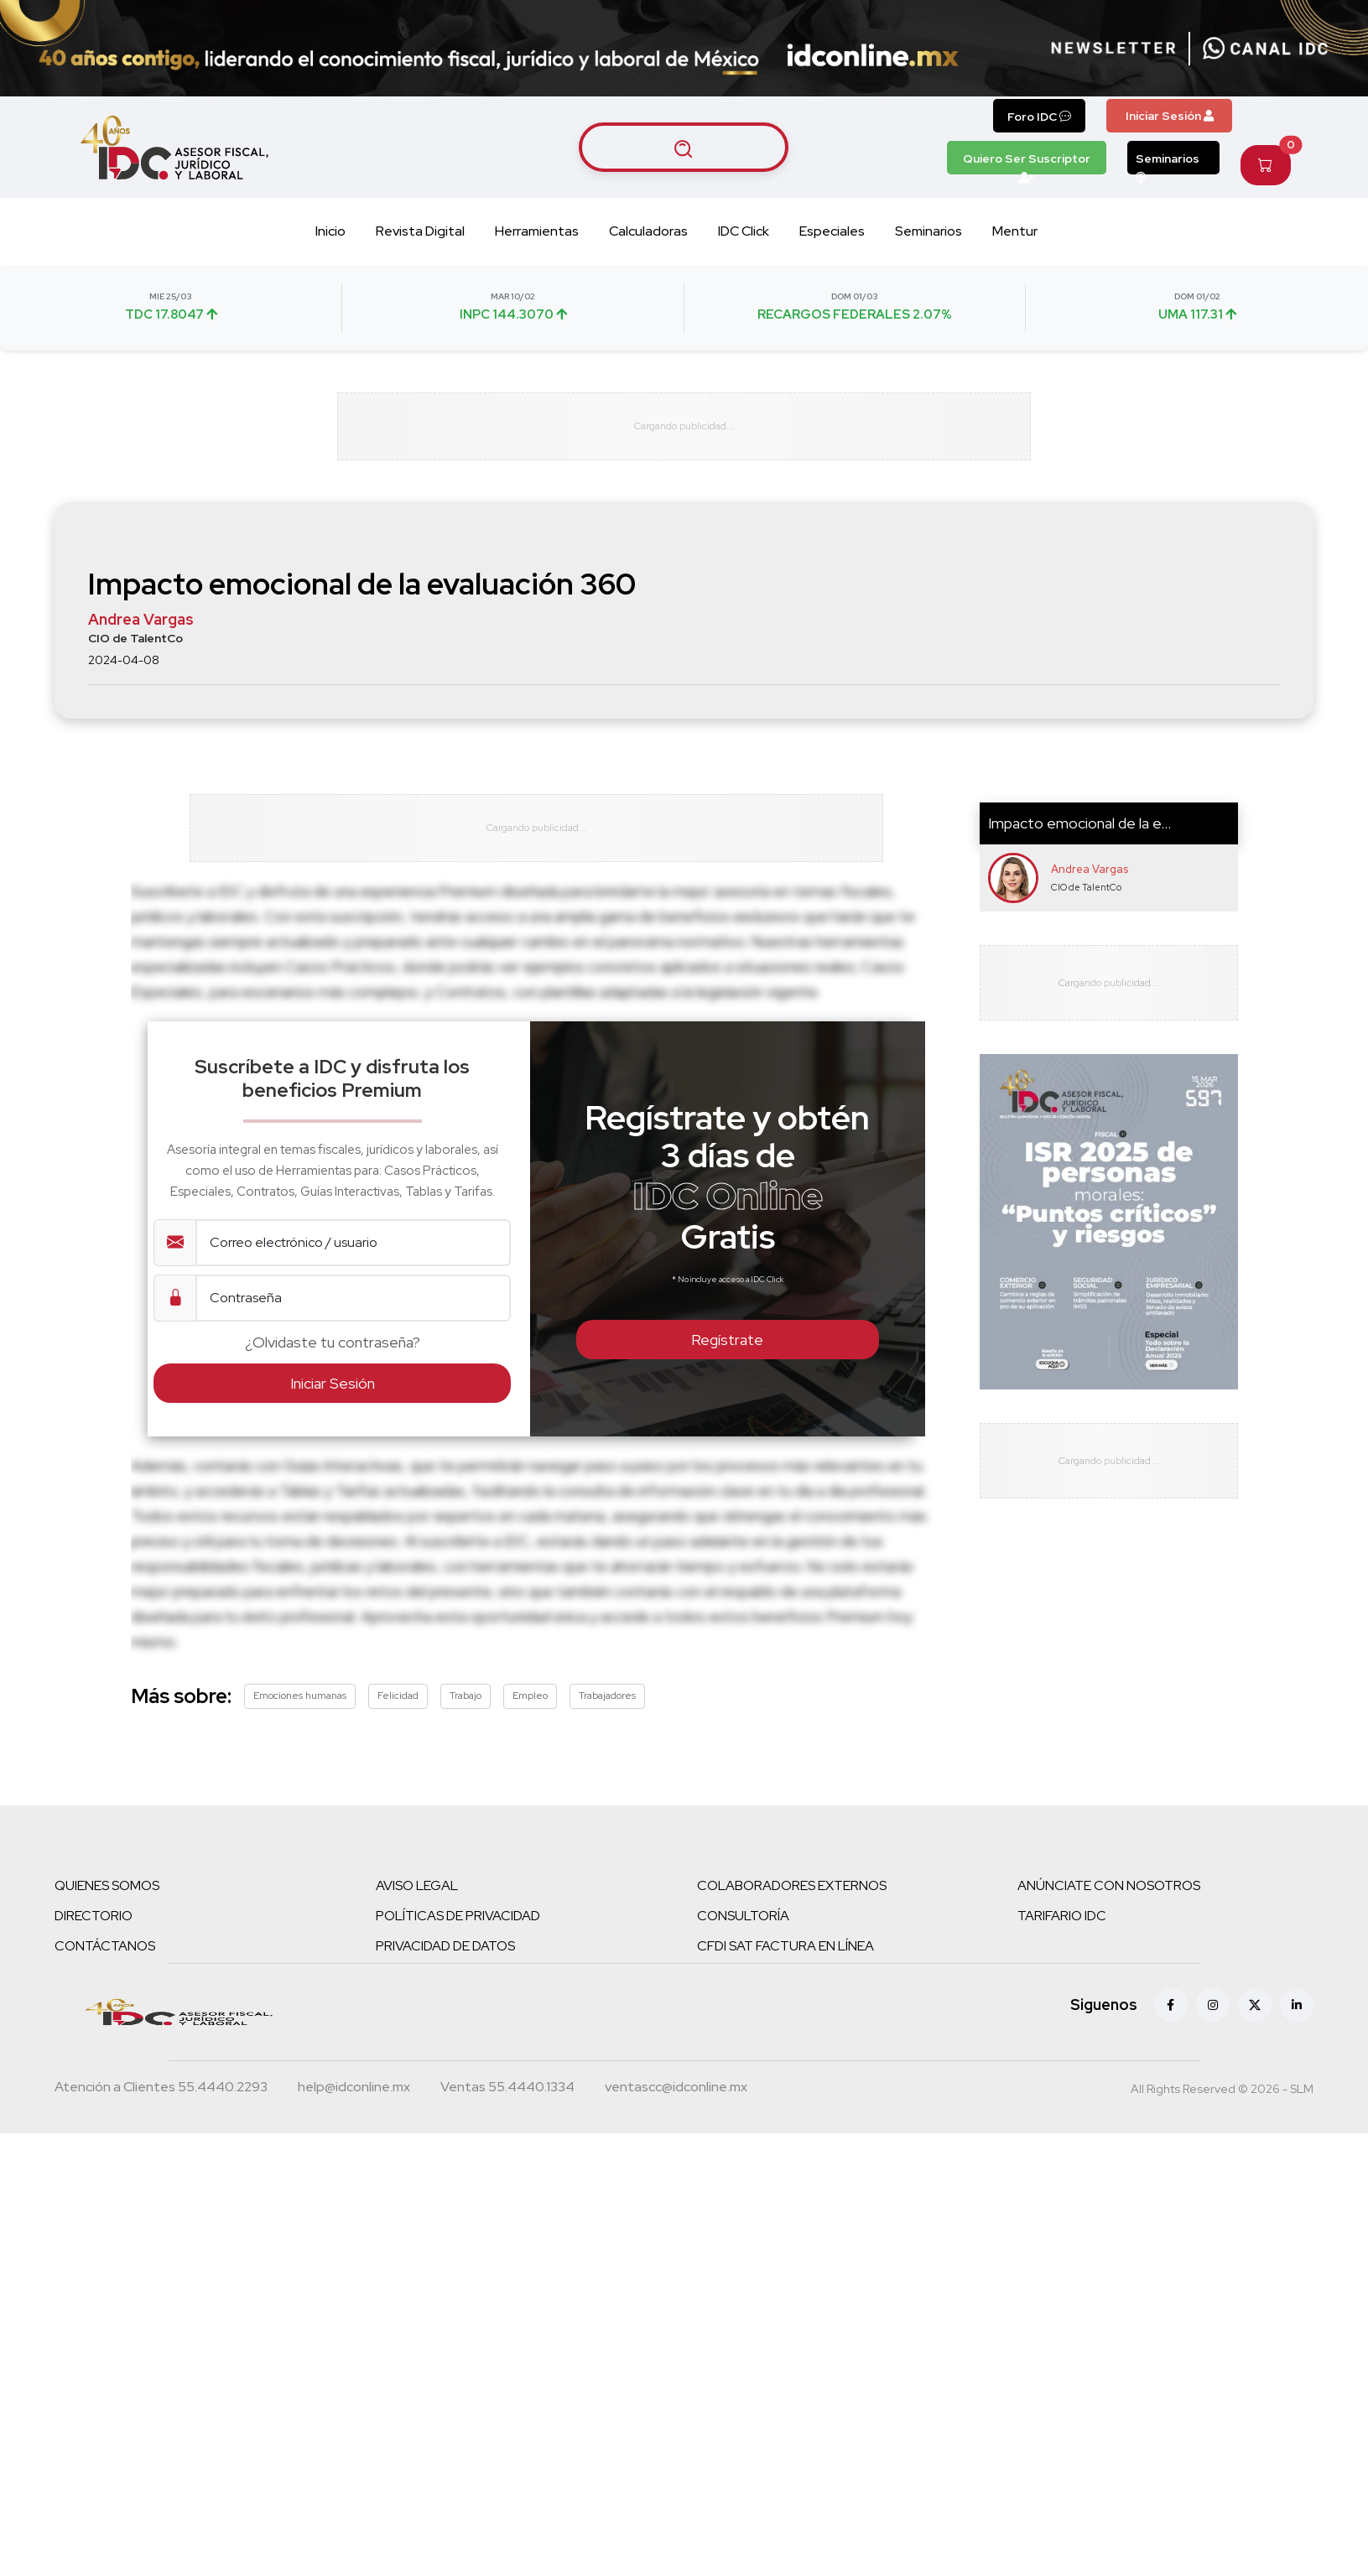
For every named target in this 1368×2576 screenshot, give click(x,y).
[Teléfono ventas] (507, 2104)
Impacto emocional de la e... (1079, 830)
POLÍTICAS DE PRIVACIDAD (458, 1931)
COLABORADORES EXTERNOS (792, 1900)
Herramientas (537, 231)
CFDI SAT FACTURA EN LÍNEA (785, 1961)
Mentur (1015, 231)
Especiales (832, 231)
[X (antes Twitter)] (1255, 2020)
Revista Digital (420, 231)
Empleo (530, 1710)
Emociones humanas (299, 1710)
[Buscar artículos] (683, 147)
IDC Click (743, 231)
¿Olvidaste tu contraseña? (332, 1357)
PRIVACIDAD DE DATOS (445, 1961)
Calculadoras (648, 231)
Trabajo (465, 1710)
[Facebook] (1171, 2020)
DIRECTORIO (94, 1931)
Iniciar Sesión (1170, 115)
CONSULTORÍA (743, 1931)
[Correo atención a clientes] (354, 2104)
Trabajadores (607, 1710)
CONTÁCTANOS (105, 1961)
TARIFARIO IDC (1061, 1931)
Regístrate (727, 1354)
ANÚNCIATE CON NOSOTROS (1108, 1900)
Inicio (330, 231)
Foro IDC (1039, 116)
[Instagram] (1213, 2020)
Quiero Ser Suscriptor (1026, 162)
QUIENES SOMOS (107, 1900)
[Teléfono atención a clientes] (161, 2104)
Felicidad (398, 1710)
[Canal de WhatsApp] (1266, 49)
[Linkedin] (1296, 2020)
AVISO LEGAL (417, 1900)
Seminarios (1167, 162)
